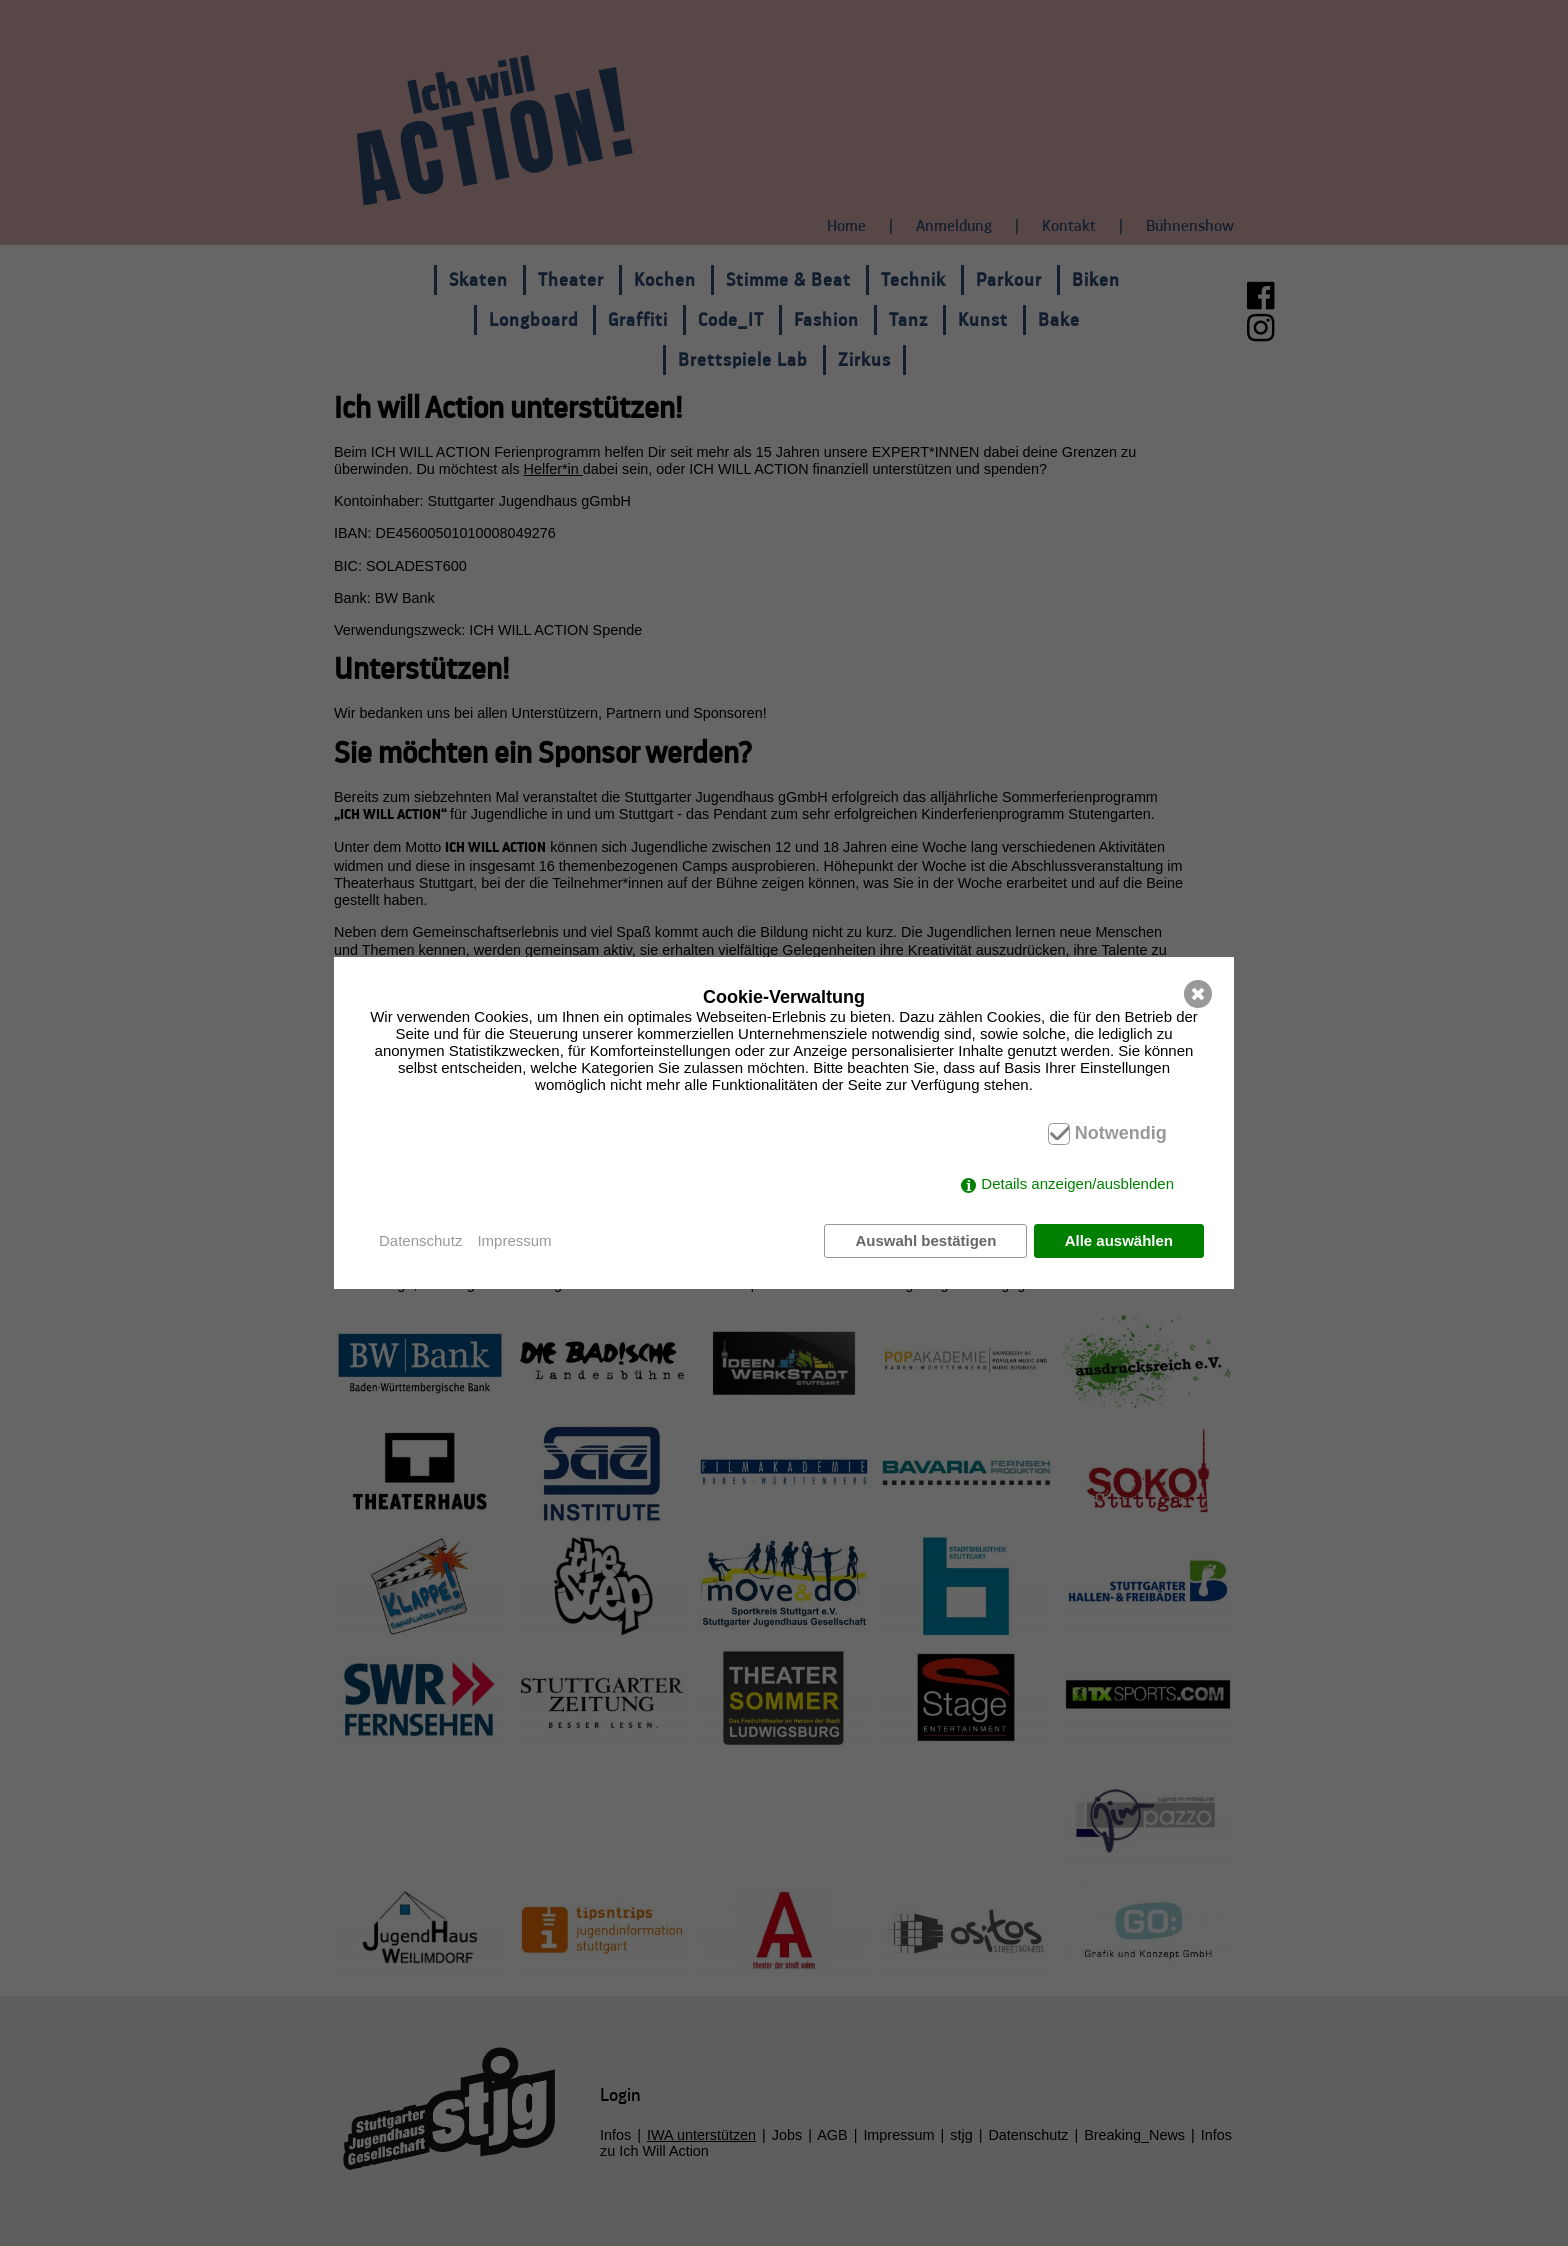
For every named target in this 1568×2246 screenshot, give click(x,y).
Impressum (514, 1240)
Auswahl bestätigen (924, 1240)
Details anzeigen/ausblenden (1077, 1184)
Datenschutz (420, 1240)
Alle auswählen (1119, 1240)
